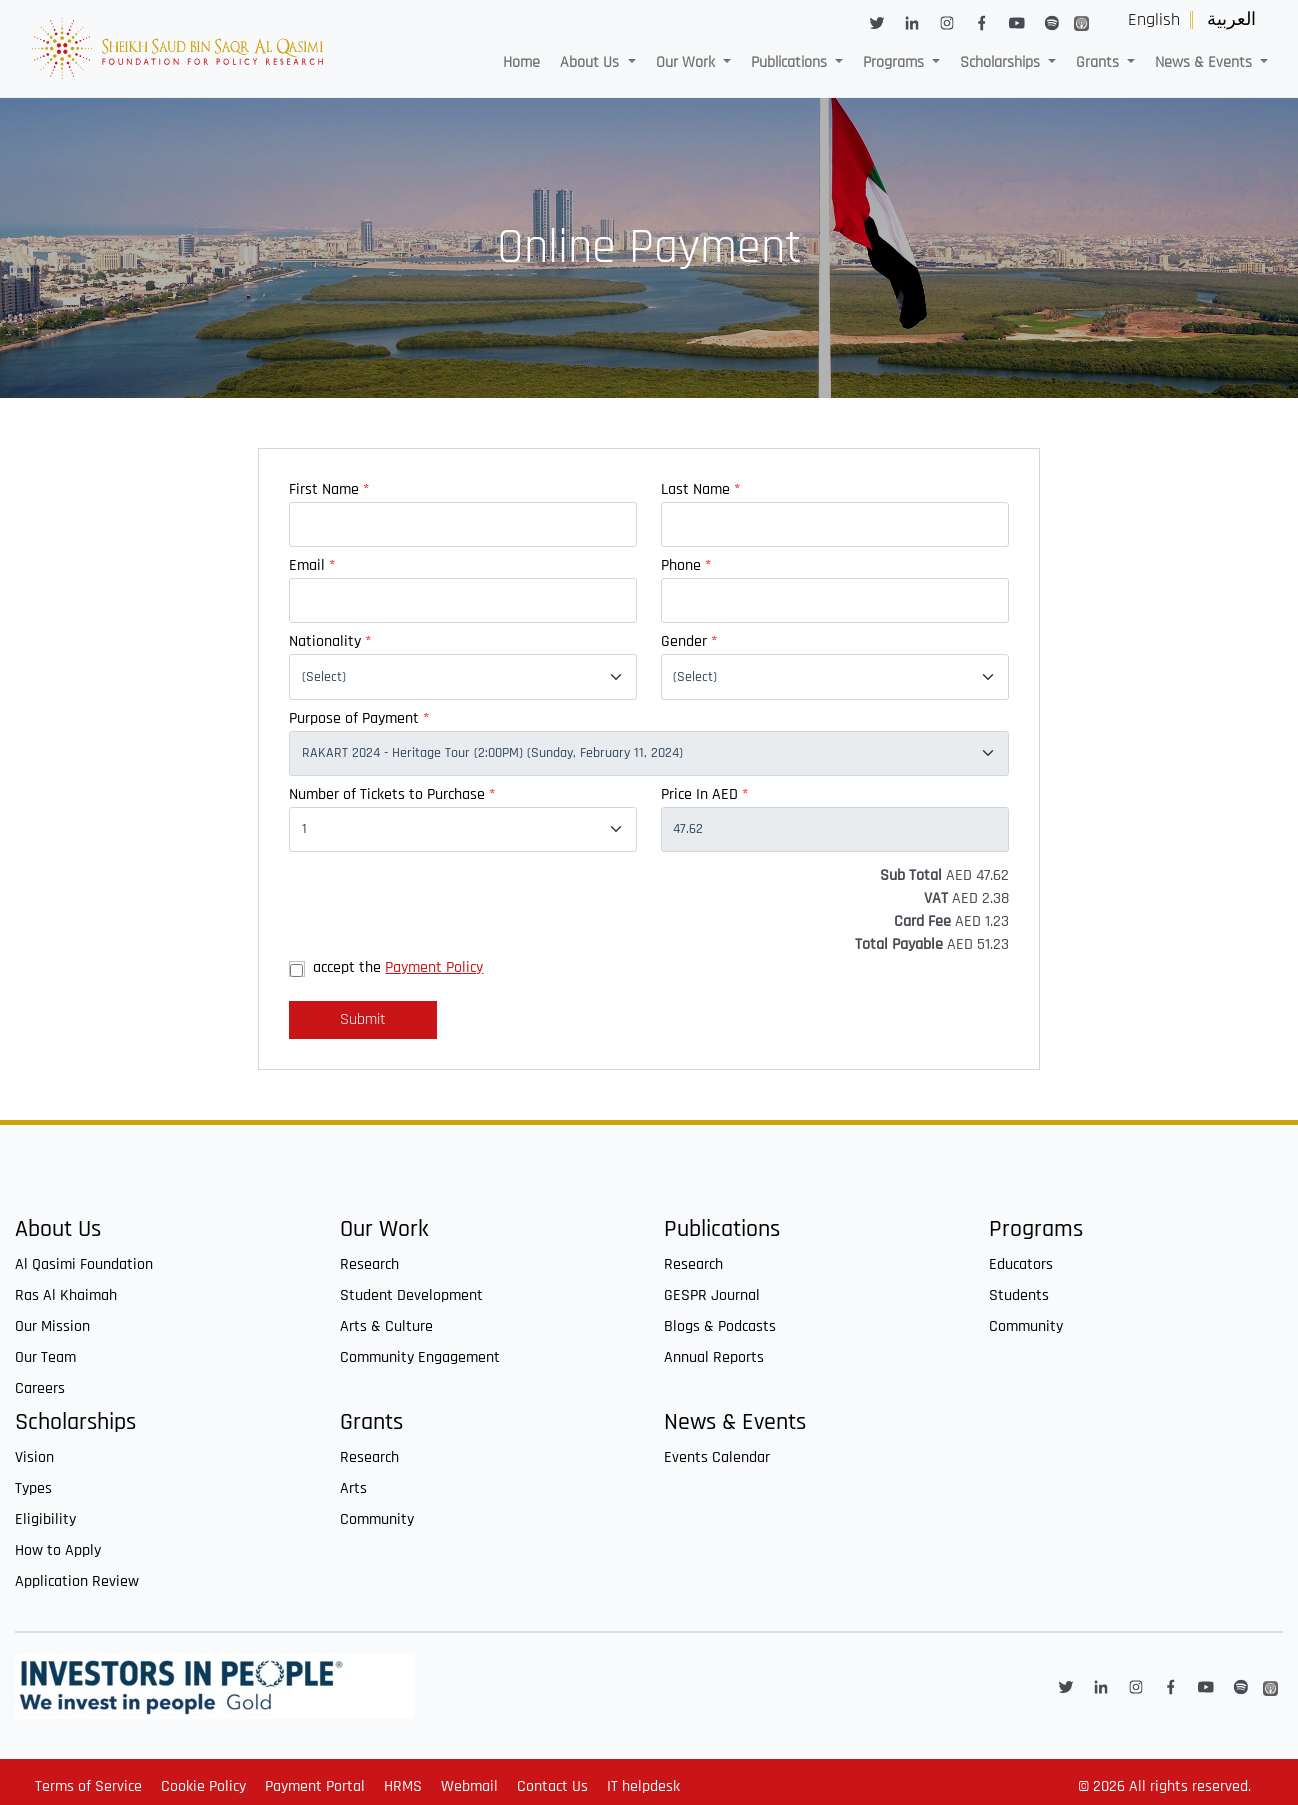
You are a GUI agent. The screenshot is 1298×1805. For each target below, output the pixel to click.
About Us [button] (591, 62)
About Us (58, 1229)
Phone (686, 565)
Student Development (411, 1295)
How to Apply (58, 1550)
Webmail (469, 1786)
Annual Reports (714, 1357)
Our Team (45, 1357)
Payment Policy (434, 967)
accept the (398, 967)
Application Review (77, 1581)
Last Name (700, 489)
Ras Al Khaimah (66, 1295)
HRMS (403, 1786)
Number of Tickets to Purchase (392, 794)
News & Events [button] (1205, 62)
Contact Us (552, 1786)
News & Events (735, 1422)
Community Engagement (420, 1357)
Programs (1036, 1229)
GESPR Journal (712, 1295)
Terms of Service (88, 1786)
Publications (722, 1229)
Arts (353, 1488)
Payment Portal (315, 1786)
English (1154, 19)
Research (369, 1264)
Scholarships (75, 1422)
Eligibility (45, 1519)
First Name (329, 489)
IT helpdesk (643, 1786)
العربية (1231, 19)
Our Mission (52, 1326)
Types (33, 1488)
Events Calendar (717, 1457)
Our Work (384, 1229)
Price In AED (704, 794)
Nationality (330, 641)
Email (312, 565)
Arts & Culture (386, 1326)
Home (521, 62)
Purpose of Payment (359, 718)
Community (1026, 1326)
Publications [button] (791, 62)
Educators (1021, 1264)
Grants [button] (1099, 62)
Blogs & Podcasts (720, 1326)
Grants (371, 1422)
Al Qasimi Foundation (84, 1264)
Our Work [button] (687, 62)
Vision (34, 1457)
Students (1019, 1295)
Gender (689, 641)
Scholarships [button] (1002, 62)
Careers (40, 1388)
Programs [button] (895, 62)
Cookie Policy (203, 1786)
